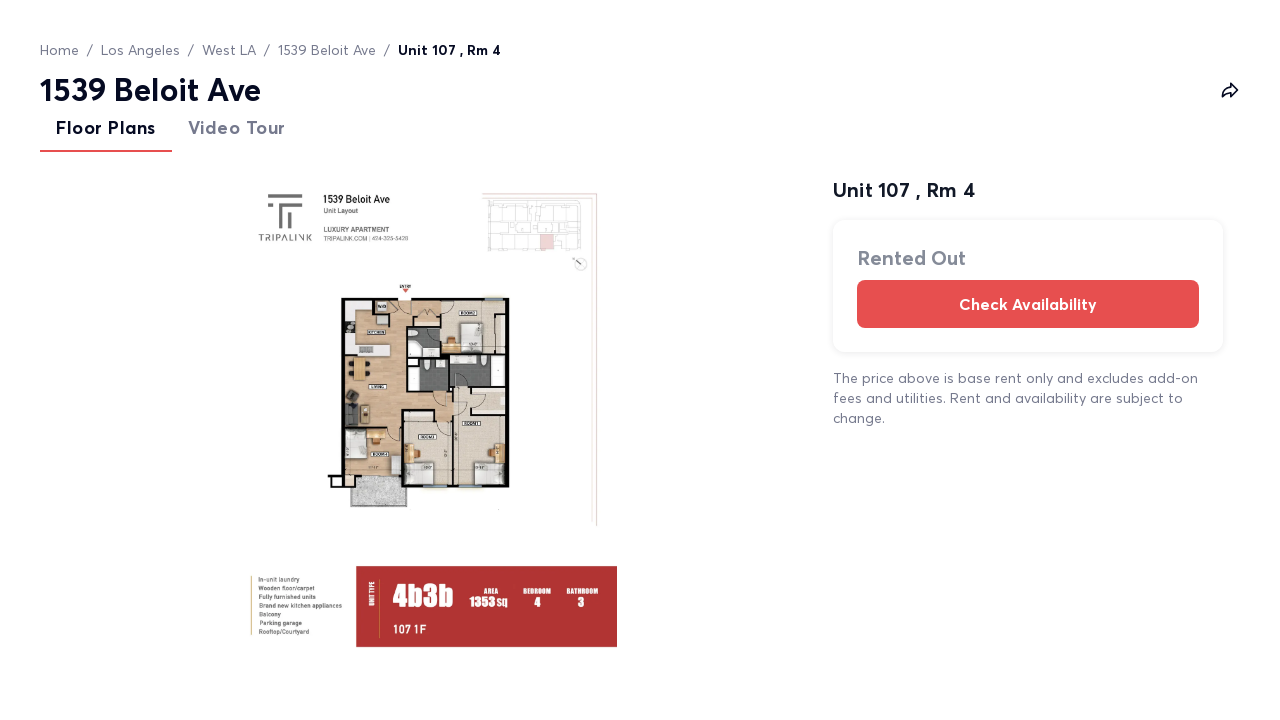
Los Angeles (140, 50)
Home (59, 50)
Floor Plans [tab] (106, 127)
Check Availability (1028, 304)
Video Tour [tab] (237, 127)
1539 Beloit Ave (327, 50)
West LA (229, 50)
